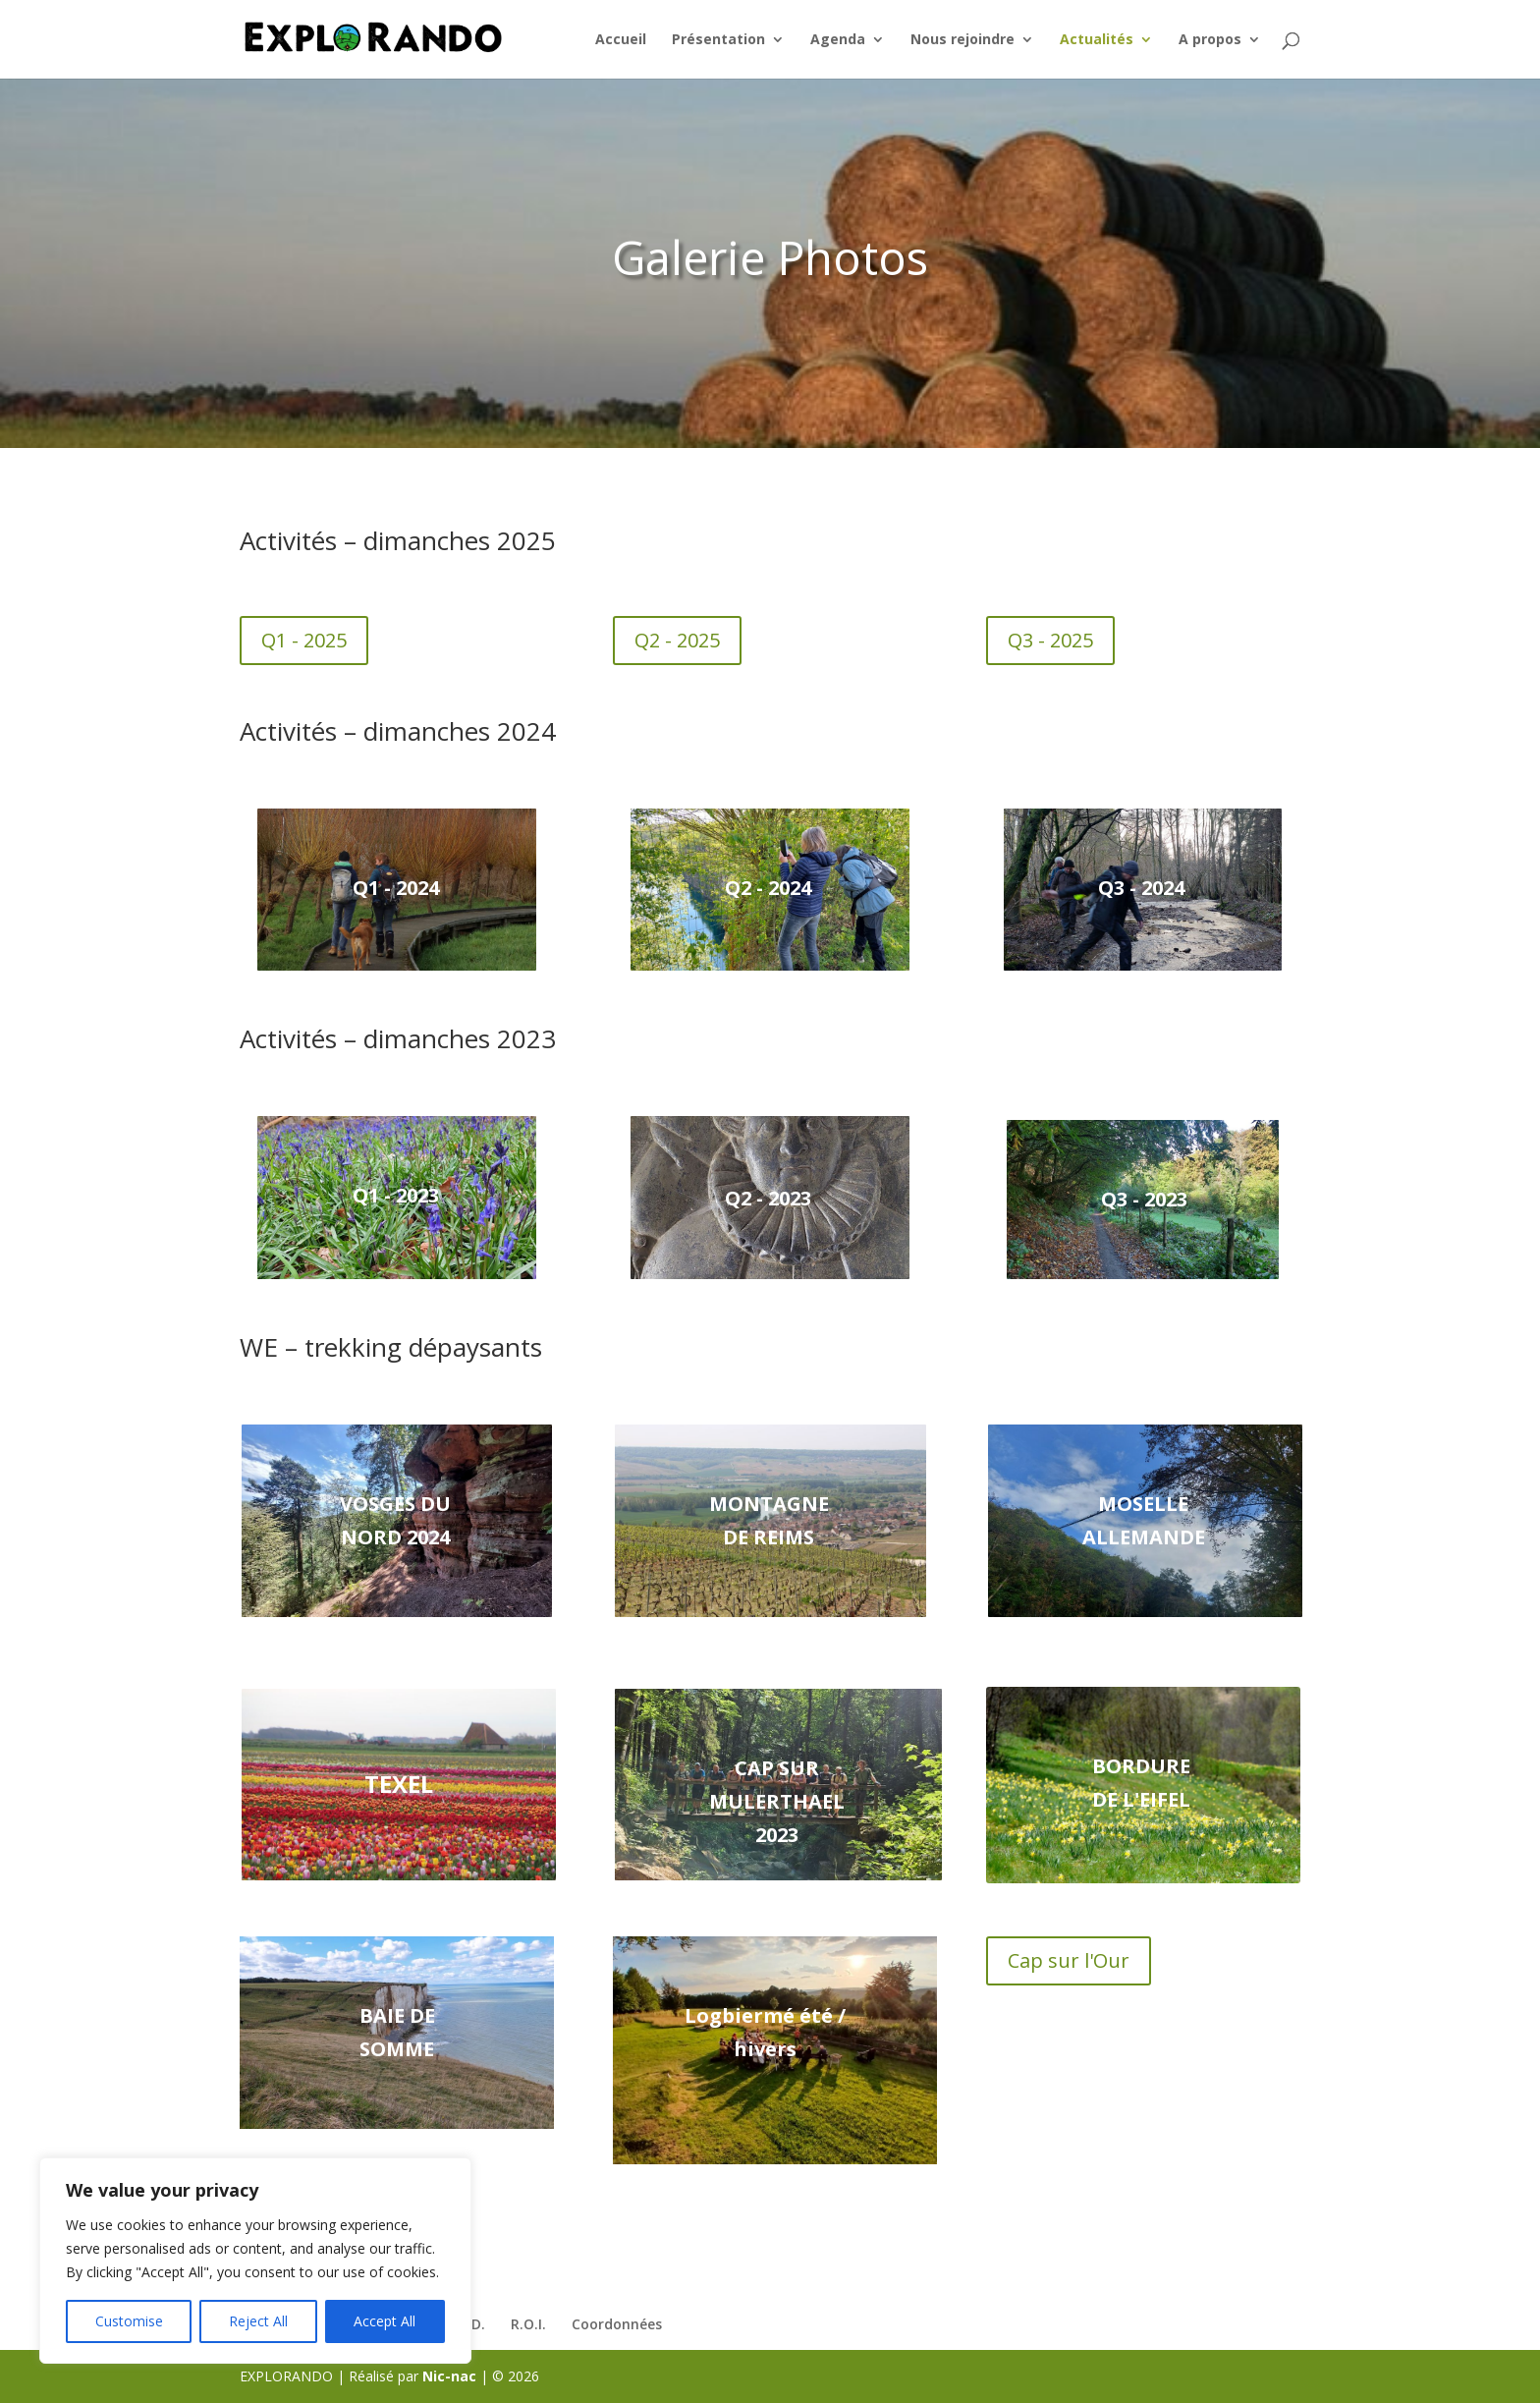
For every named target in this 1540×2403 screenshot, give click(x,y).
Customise (129, 2321)
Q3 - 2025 (1050, 640)
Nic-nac (449, 2376)
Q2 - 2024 (768, 887)
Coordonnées (617, 2324)
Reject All (258, 2321)
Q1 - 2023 (396, 1195)
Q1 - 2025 (304, 640)
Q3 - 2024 (1141, 887)
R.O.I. (528, 2324)
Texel (398, 1783)
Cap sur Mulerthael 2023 (777, 1801)
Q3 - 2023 (1144, 1199)
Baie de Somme (397, 2032)
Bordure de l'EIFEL (1141, 1783)
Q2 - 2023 (768, 1198)
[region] (255, 2260)
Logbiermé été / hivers (765, 2032)
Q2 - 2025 (677, 640)
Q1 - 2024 (396, 887)
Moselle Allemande (1143, 1520)
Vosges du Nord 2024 (395, 1520)
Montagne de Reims (769, 1520)
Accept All (384, 2321)
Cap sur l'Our (1068, 1960)
